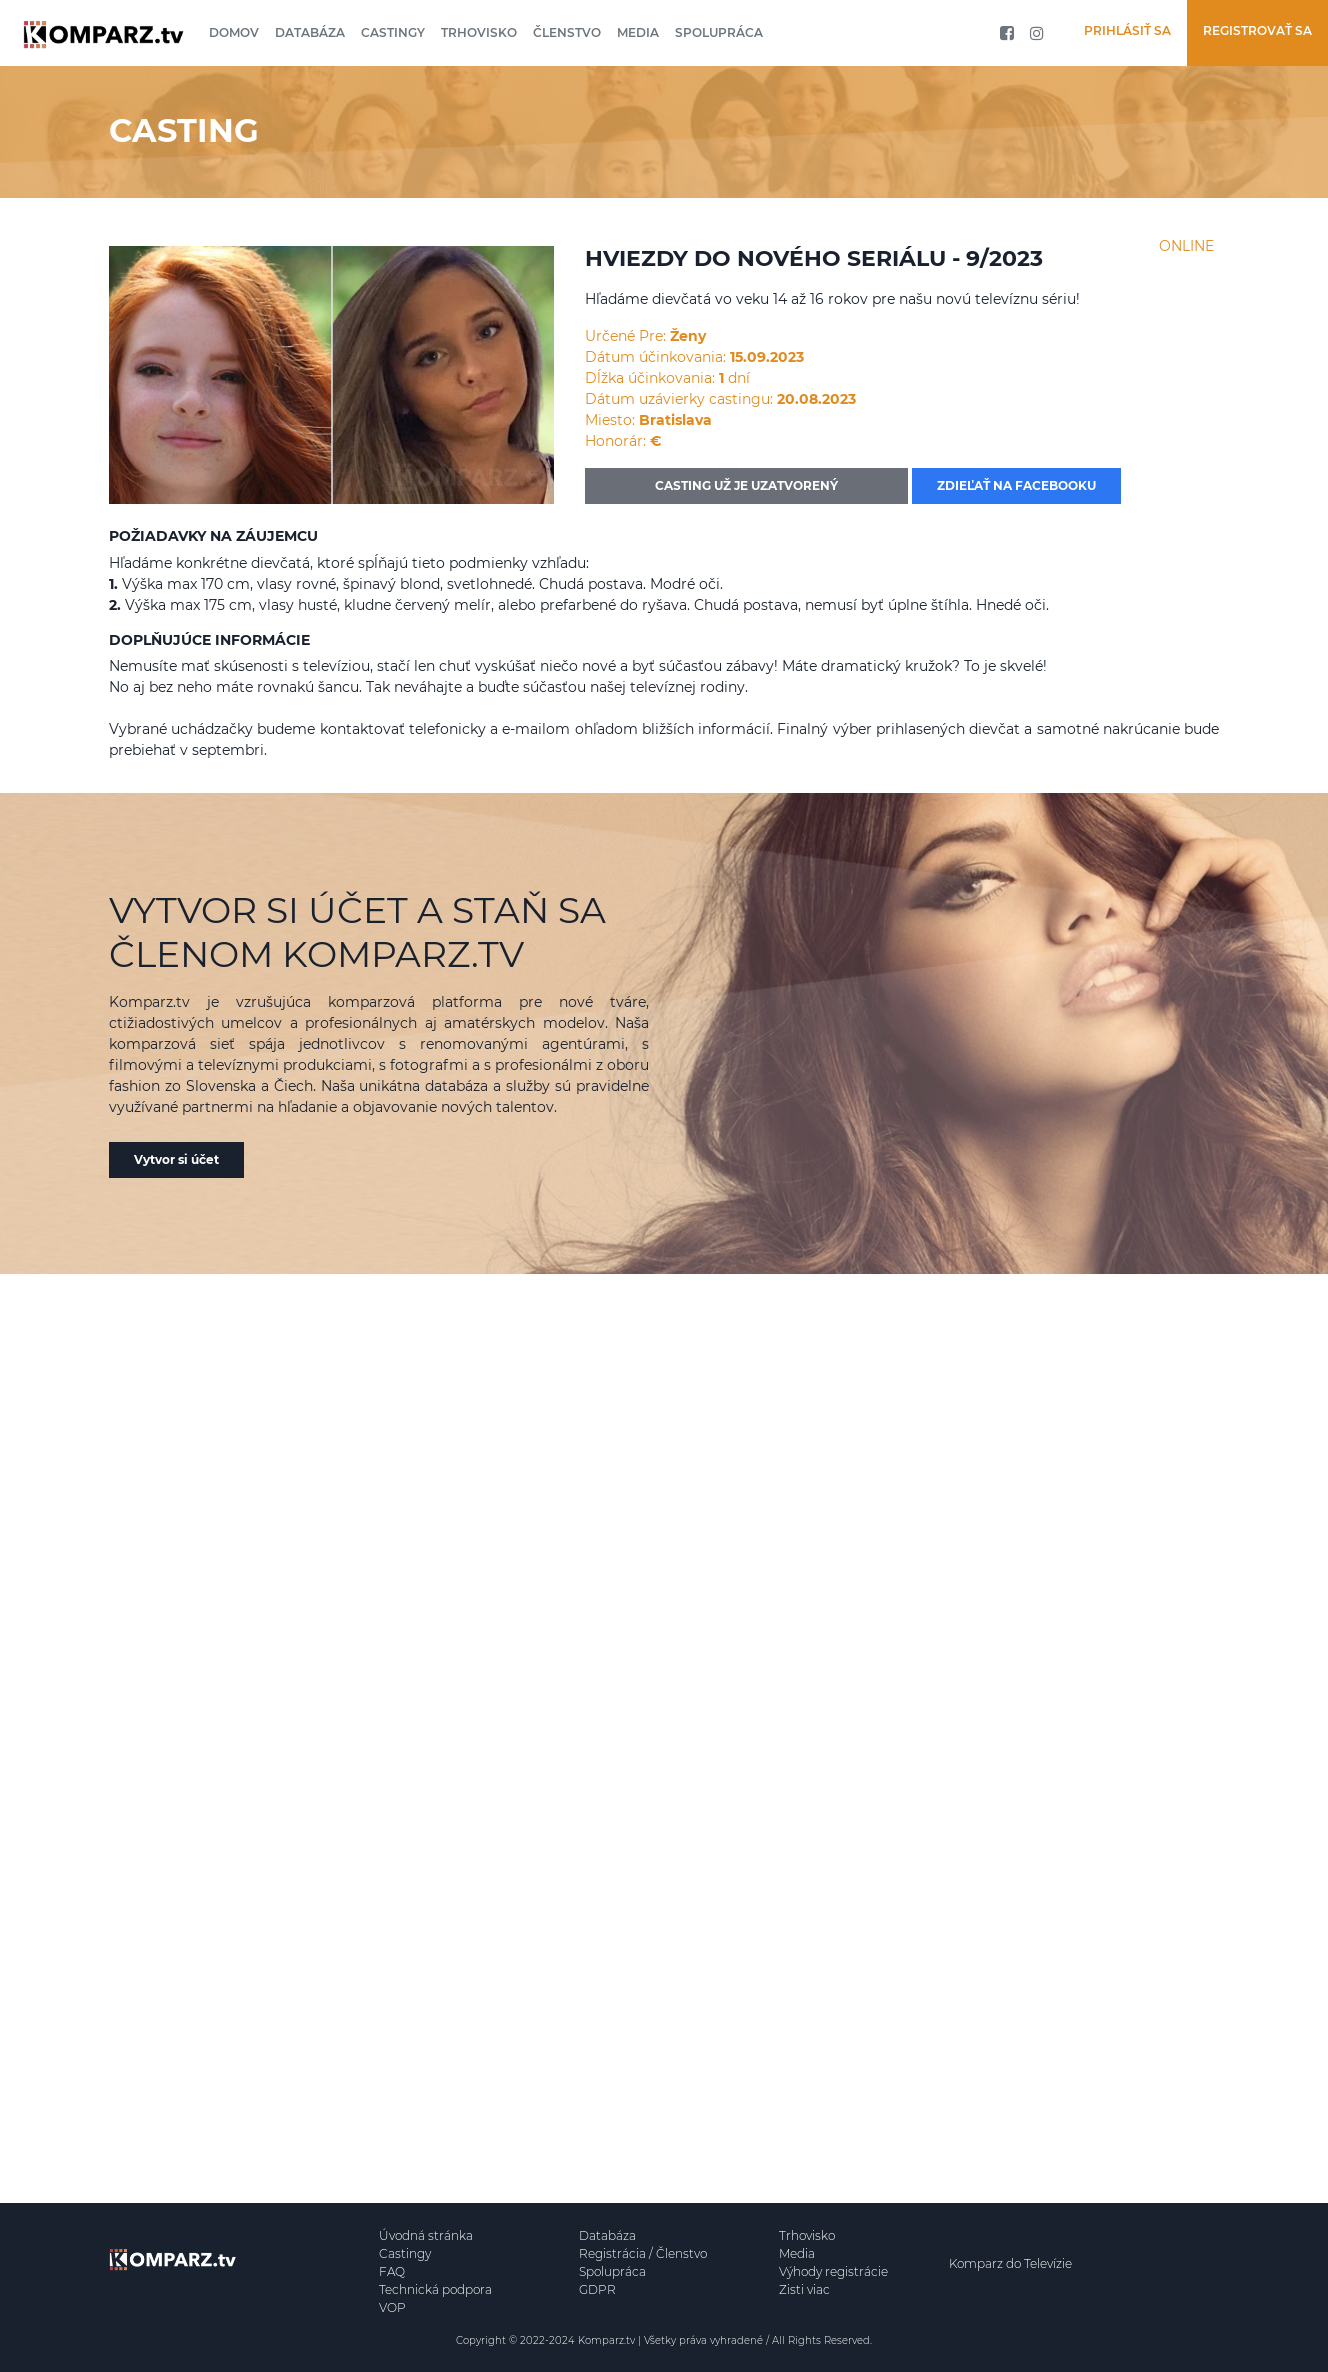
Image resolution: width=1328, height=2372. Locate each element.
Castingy (393, 32)
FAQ (392, 2271)
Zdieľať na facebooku (1016, 485)
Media (638, 32)
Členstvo (567, 32)
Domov (234, 32)
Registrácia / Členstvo (643, 2253)
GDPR (597, 2289)
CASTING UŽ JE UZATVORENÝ (746, 485)
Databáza (310, 32)
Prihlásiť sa (1127, 30)
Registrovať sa (1257, 30)
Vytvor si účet (176, 1159)
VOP (392, 2307)
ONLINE (1186, 246)
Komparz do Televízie (1010, 2263)
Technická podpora (435, 2289)
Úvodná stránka (426, 2235)
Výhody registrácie (833, 2271)
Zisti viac (804, 2289)
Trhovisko (479, 32)
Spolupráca (719, 32)
